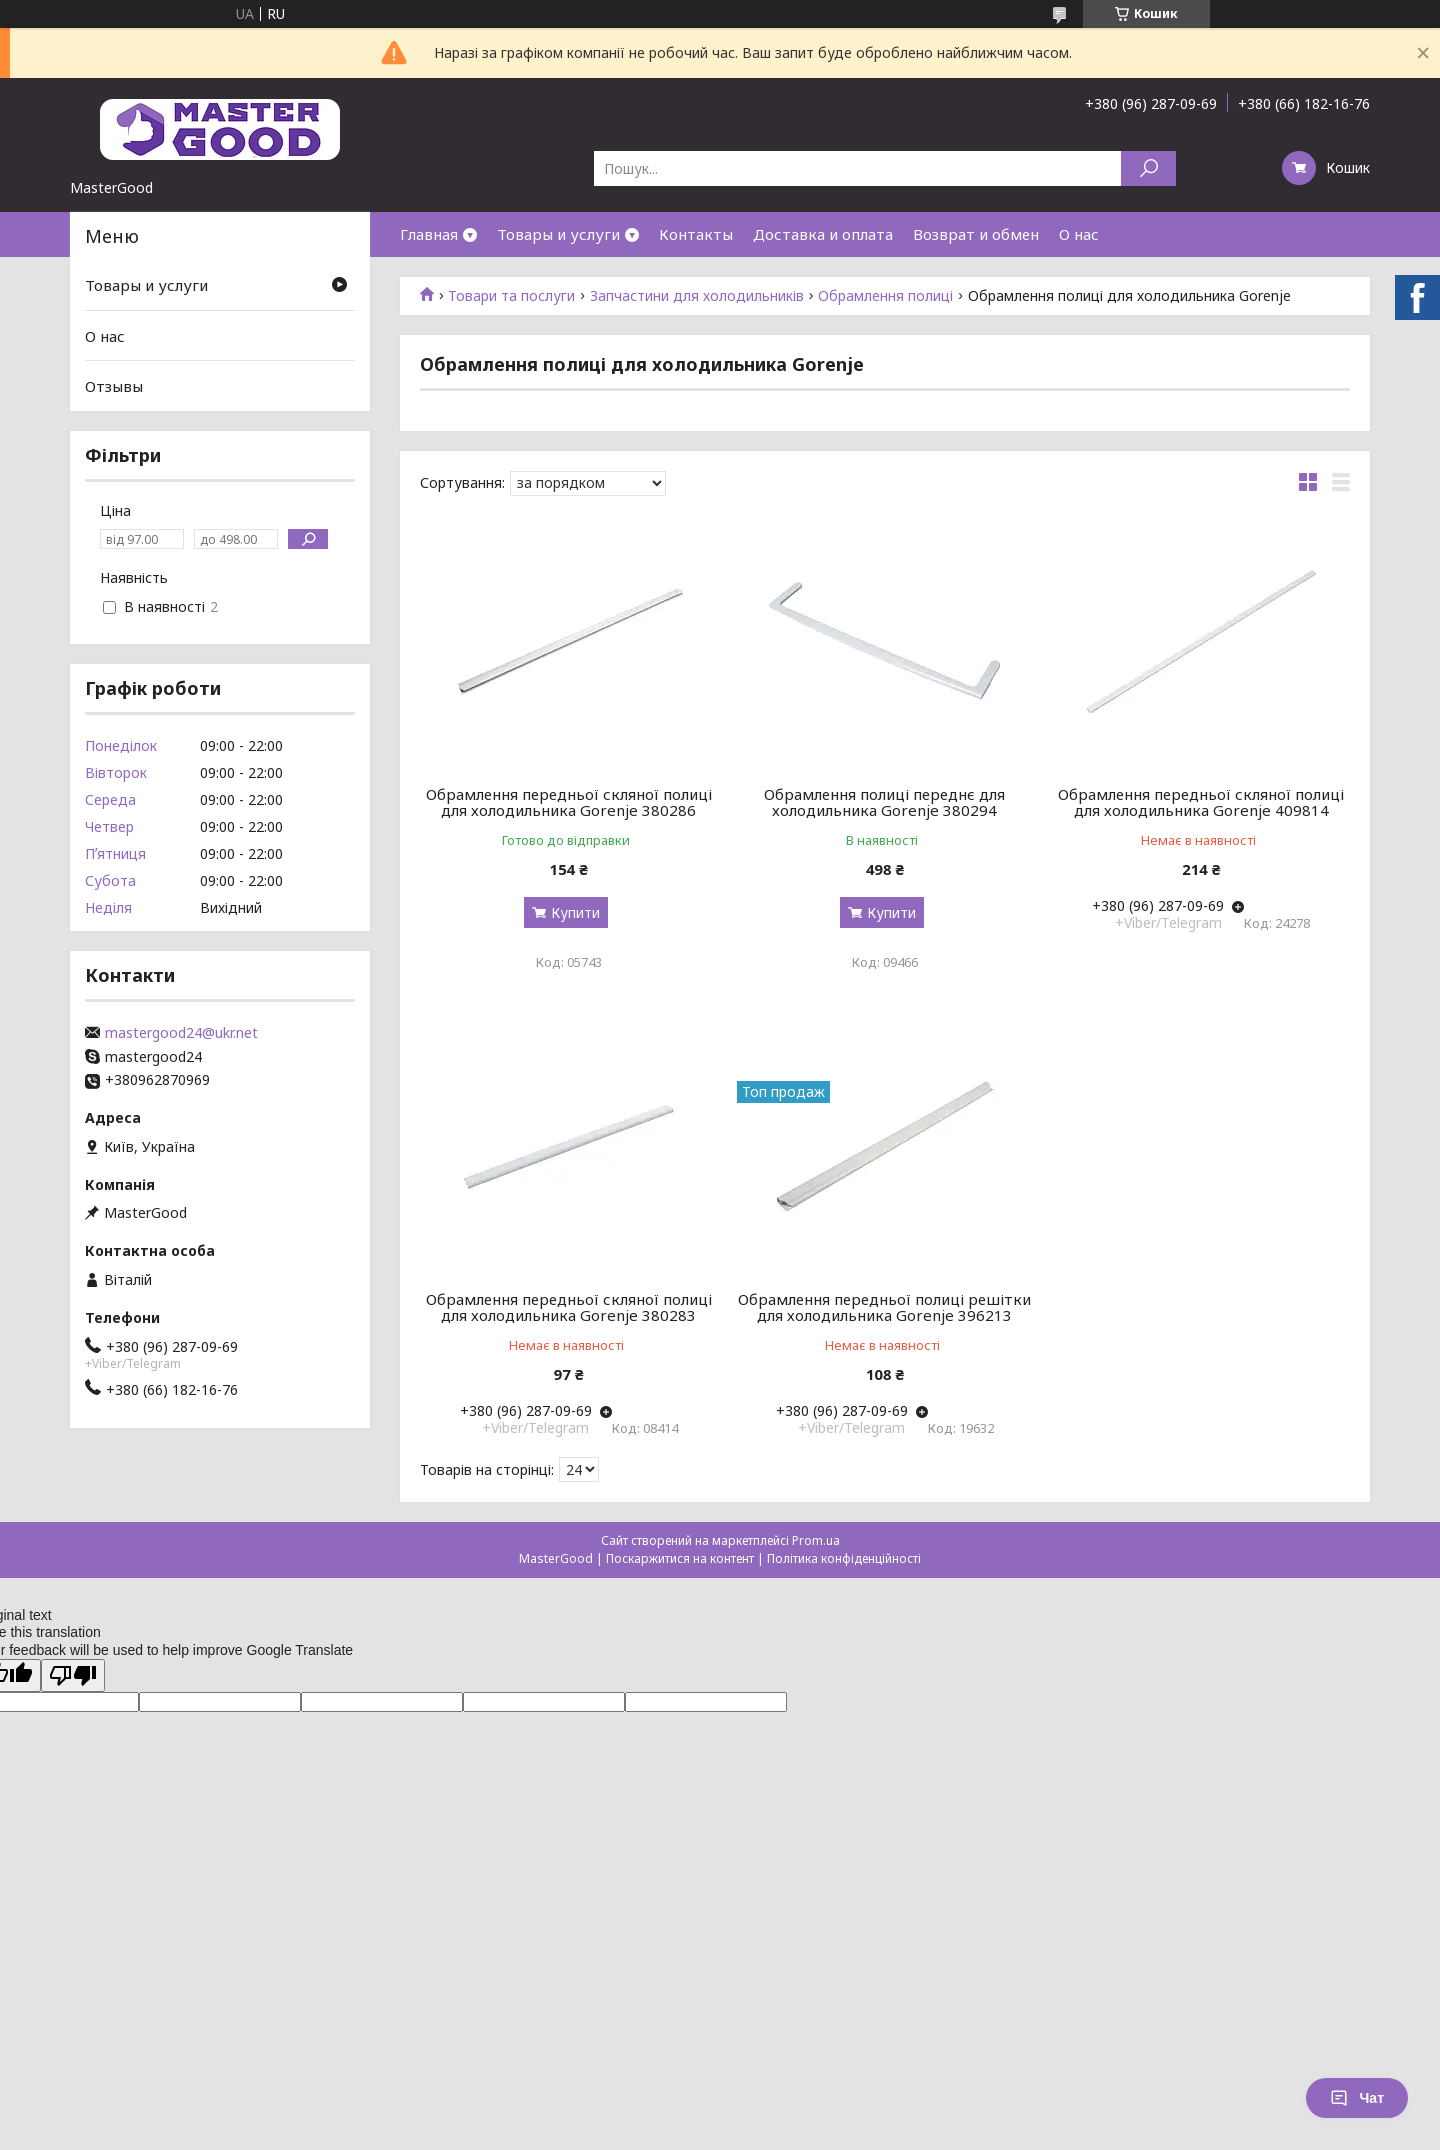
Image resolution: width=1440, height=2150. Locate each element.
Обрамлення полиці (885, 296)
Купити (575, 912)
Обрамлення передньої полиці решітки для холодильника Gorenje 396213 (884, 1307)
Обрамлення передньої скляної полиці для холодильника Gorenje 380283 (569, 1307)
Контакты (696, 234)
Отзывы (114, 386)
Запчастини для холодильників (697, 296)
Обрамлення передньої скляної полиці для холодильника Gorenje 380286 (569, 802)
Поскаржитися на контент (680, 1558)
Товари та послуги (511, 296)
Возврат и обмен (976, 234)
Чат (1357, 2098)
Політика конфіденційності (844, 1558)
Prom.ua (816, 1540)
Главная (429, 234)
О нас (1079, 234)
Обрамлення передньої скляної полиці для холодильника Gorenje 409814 (1201, 802)
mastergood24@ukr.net (181, 1033)
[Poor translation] (73, 1675)
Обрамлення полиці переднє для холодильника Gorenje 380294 (884, 802)
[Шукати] (1148, 168)
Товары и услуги (558, 234)
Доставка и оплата (823, 234)
